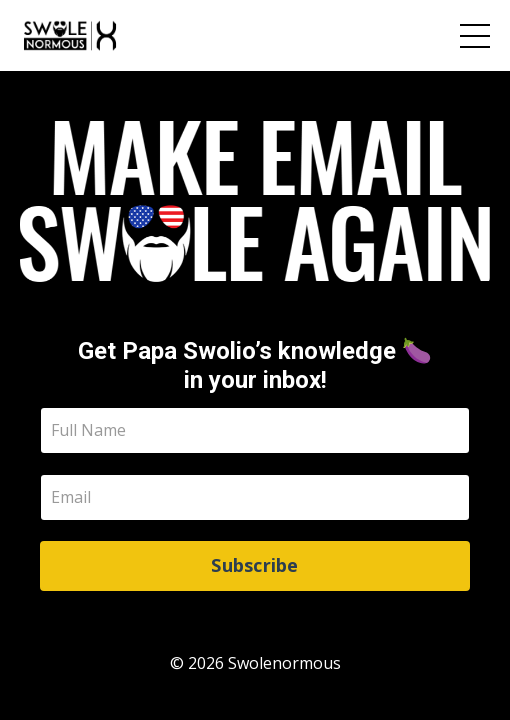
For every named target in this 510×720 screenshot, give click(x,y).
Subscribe (254, 565)
